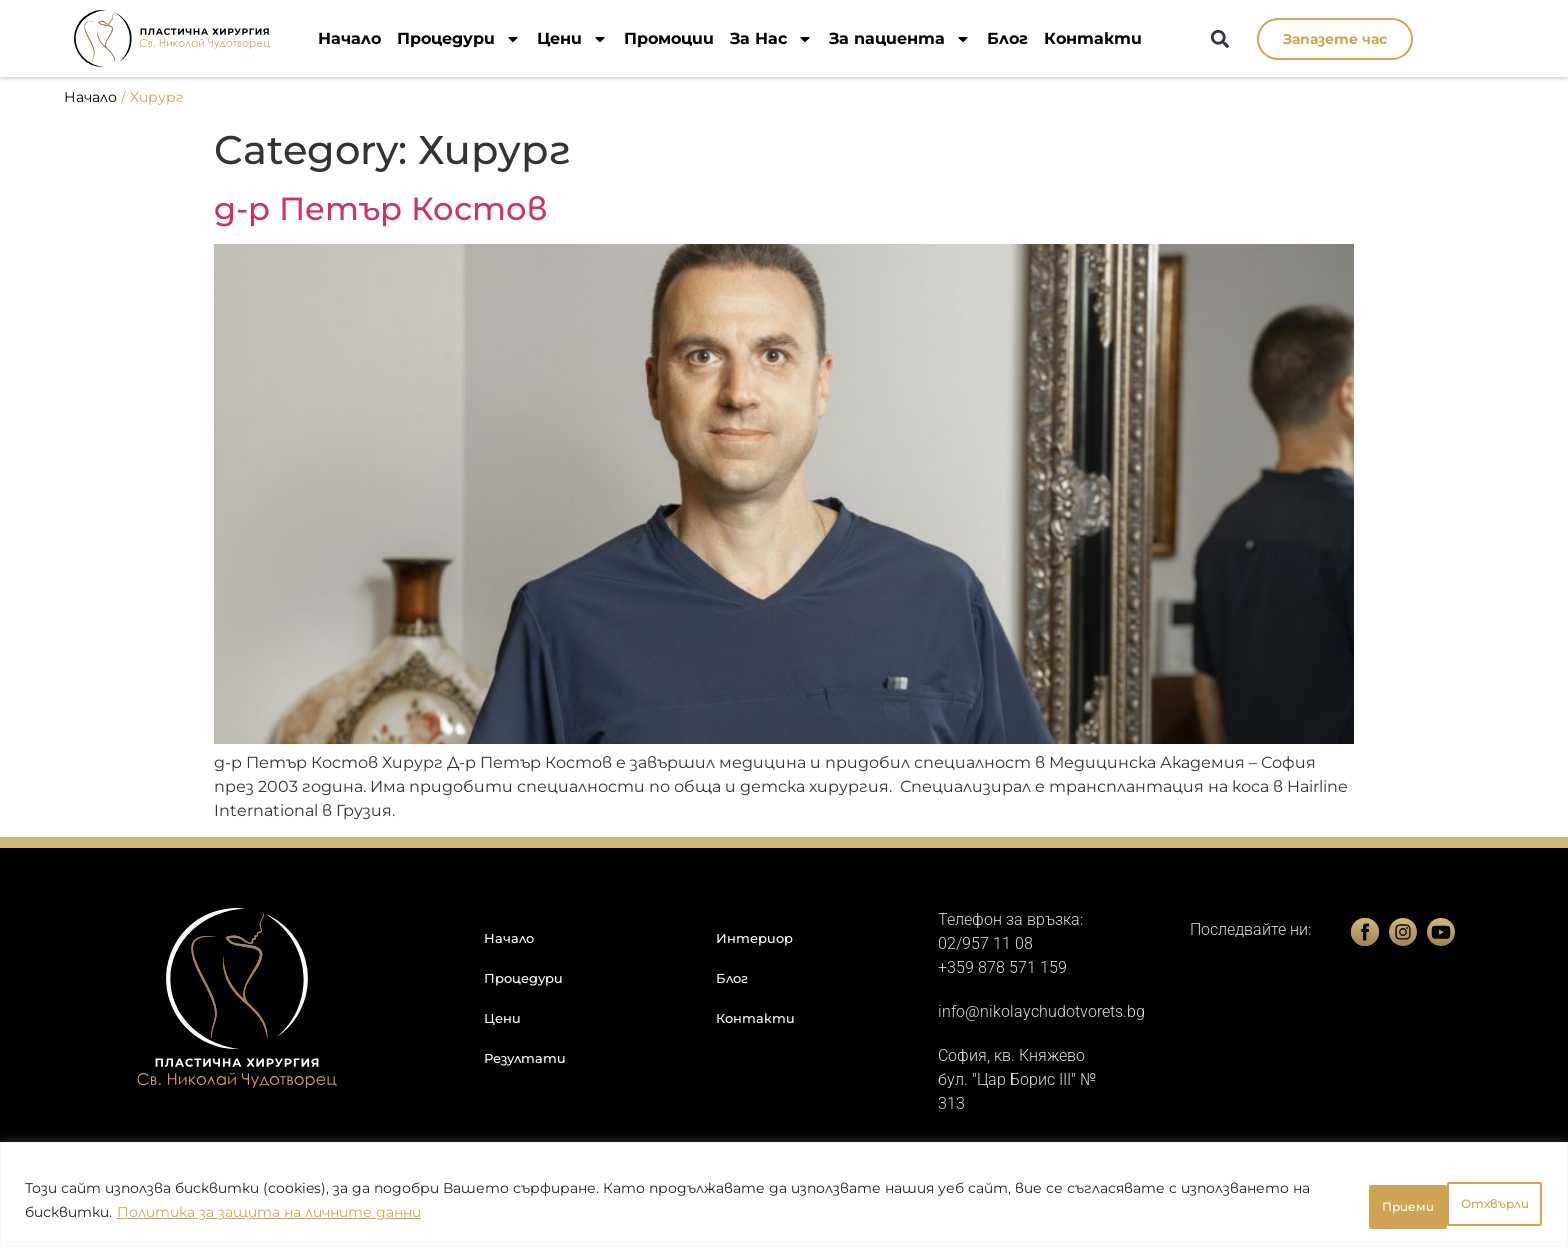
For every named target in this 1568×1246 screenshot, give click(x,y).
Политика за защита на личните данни (402, 1217)
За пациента (900, 38)
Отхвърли (1348, 1205)
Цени (572, 38)
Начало (349, 38)
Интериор (754, 938)
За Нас (771, 38)
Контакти (1093, 38)
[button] (1220, 39)
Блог (1007, 38)
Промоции (669, 38)
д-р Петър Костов (380, 208)
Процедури (459, 38)
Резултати (525, 1058)
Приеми (1484, 1205)
